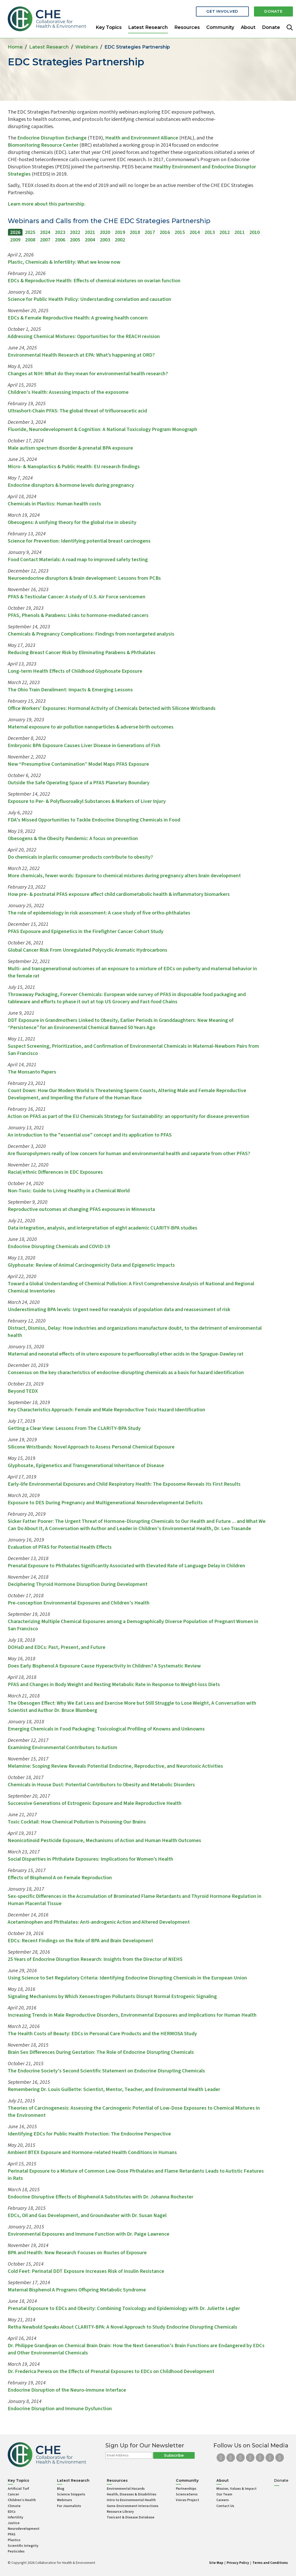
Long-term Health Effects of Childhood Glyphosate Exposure (75, 671)
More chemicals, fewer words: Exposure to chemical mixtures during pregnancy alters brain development (124, 875)
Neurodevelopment (23, 2528)
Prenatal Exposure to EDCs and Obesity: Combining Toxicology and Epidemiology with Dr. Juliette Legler (124, 2308)
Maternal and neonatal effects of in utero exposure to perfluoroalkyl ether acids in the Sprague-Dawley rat (125, 1354)
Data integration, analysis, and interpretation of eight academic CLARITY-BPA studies (102, 1228)
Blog (60, 2488)
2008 (30, 239)
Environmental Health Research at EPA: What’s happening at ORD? (81, 355)
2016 (165, 232)
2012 (224, 232)
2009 (15, 239)
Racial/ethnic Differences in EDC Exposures (55, 1172)
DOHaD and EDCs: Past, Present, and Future (56, 1647)
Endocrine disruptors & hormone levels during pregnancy (71, 485)
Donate (273, 11)
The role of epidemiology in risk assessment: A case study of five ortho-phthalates (99, 913)
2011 (239, 232)
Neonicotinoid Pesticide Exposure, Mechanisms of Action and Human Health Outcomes (104, 1840)
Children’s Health (22, 2500)
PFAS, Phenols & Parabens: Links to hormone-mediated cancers (78, 615)
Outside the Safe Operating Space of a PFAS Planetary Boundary (79, 782)
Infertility (15, 2517)
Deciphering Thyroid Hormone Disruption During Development (77, 1584)
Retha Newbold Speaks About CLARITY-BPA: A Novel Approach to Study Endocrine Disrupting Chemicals (122, 2327)
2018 (135, 232)
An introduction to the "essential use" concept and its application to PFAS (90, 1135)
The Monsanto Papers (32, 1072)
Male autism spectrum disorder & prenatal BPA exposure (70, 448)
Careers (222, 2500)
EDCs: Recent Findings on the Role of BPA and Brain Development (80, 1940)
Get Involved (221, 11)
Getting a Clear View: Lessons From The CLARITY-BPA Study (74, 1428)
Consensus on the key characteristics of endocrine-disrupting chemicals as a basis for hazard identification (126, 1372)
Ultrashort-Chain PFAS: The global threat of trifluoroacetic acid (77, 410)
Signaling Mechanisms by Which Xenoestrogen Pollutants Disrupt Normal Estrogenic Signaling (112, 1996)
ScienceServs (187, 2494)
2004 (90, 239)
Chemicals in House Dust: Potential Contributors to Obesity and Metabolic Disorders (101, 1784)
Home (15, 47)
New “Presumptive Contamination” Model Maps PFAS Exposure (78, 764)
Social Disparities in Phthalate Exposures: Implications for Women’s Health (90, 1859)
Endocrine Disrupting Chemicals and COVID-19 (59, 1246)
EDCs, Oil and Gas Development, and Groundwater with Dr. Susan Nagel (87, 2215)
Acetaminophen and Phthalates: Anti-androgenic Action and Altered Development (99, 1922)
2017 (150, 232)
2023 (60, 232)
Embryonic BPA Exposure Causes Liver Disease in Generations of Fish (84, 745)
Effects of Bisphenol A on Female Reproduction (60, 1877)
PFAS (11, 2534)
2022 (75, 232)
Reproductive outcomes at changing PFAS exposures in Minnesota (81, 1209)
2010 (254, 232)
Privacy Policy (238, 2562)
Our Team (224, 2494)
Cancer (13, 2494)
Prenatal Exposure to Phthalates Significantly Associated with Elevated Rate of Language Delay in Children (126, 1565)
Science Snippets (71, 2494)
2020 (105, 232)
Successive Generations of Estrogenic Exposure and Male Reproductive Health (95, 1803)
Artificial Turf (18, 2488)
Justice (14, 2523)
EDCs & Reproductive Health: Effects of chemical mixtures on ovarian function (94, 280)
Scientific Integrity (23, 2545)
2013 (209, 232)
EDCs (11, 2511)
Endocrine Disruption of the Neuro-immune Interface (67, 2390)
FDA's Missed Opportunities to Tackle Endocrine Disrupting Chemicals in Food (94, 820)
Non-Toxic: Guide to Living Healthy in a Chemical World (69, 1190)
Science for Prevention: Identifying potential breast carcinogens (79, 541)
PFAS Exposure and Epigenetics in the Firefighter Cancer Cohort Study (85, 931)
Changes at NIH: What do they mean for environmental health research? (88, 373)
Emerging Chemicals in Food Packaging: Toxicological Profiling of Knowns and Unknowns (106, 1729)
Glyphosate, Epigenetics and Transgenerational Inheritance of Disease (86, 1465)
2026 (15, 232)
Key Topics (109, 27)
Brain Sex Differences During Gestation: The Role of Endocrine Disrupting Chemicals (101, 2052)
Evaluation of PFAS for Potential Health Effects (60, 1547)
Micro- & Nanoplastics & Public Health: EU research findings (74, 466)
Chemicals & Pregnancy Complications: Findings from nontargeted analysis (91, 634)
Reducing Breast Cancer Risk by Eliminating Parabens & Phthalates (81, 652)
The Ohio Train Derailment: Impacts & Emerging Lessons (70, 689)
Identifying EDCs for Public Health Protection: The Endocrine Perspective (89, 2133)
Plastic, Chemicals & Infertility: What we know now (64, 262)
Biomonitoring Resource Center (43, 145)
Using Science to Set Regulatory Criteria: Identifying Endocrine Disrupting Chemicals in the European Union (127, 1978)
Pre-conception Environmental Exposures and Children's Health (79, 1603)
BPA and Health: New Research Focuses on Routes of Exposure (77, 2252)
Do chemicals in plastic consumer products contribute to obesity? (80, 857)
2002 (120, 239)
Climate (14, 2506)
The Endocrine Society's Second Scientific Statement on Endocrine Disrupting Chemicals (106, 2070)
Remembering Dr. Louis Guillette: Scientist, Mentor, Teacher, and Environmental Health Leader (114, 2089)
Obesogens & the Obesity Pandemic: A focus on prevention (73, 838)
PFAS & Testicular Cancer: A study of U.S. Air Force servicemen (76, 596)
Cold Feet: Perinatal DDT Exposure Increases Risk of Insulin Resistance (86, 2271)
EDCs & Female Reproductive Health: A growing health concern (78, 318)
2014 (195, 232)
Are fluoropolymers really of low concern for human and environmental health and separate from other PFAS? (129, 1153)
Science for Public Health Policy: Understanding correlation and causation (89, 299)
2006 (60, 239)
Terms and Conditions (270, 2562)
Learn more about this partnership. (47, 204)
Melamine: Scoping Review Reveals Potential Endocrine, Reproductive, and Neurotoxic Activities (115, 1766)
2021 (90, 232)
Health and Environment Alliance (141, 138)
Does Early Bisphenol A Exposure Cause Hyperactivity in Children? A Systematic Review (104, 1666)
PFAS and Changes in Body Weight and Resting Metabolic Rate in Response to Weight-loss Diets (114, 1684)
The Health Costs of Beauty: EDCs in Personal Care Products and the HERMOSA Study (102, 2033)
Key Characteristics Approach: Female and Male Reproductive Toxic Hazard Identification (106, 1409)
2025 (30, 232)
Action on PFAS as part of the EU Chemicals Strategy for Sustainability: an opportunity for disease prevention (128, 1116)
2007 (45, 239)
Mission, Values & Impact (236, 2488)
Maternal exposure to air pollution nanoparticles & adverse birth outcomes (91, 727)
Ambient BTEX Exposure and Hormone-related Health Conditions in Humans (92, 2152)
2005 (75, 239)
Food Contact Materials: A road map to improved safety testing (78, 559)
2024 (45, 232)
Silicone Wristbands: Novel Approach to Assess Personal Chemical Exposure (91, 1447)
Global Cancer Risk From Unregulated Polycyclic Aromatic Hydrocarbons (87, 950)
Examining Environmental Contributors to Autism (62, 1747)
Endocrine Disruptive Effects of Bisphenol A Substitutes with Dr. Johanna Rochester (100, 2197)
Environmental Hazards (126, 2488)
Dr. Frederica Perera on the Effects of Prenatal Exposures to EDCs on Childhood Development (111, 2371)
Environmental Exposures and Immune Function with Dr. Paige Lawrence (88, 2234)
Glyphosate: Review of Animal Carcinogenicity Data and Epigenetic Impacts (91, 1265)
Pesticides (16, 2551)
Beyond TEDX (23, 1391)
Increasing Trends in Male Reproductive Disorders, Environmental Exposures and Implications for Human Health (132, 2015)
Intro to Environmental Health (131, 2500)
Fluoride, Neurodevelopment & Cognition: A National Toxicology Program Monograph (102, 429)
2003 (105, 239)
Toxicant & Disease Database (130, 2517)
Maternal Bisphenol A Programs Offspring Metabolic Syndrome (77, 2289)
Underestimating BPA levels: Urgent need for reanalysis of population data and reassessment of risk (119, 1309)
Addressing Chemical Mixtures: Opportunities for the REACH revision (84, 336)
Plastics (14, 2540)
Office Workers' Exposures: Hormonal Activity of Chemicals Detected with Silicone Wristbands (112, 708)
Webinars (86, 47)
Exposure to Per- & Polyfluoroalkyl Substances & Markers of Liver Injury (87, 801)
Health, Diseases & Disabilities (131, 2494)
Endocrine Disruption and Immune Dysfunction (60, 2408)
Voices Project (187, 2500)
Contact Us (225, 2506)
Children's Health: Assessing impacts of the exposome (68, 392)
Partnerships (186, 2488)
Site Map (216, 2562)
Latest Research (148, 27)
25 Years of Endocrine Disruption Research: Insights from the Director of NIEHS (95, 1959)
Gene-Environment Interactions (132, 2506)
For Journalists (69, 2506)
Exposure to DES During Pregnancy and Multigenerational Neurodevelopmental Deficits (105, 1502)
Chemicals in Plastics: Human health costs (54, 503)
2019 (120, 232)
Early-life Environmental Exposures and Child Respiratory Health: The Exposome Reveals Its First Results (125, 1484)
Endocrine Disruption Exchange (52, 138)
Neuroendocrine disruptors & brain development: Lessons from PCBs (84, 578)
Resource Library (120, 2511)
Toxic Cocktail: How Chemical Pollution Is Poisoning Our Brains (77, 1822)
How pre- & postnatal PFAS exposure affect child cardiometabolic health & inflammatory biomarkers (119, 894)
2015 (180, 232)
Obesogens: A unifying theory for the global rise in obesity (72, 522)
